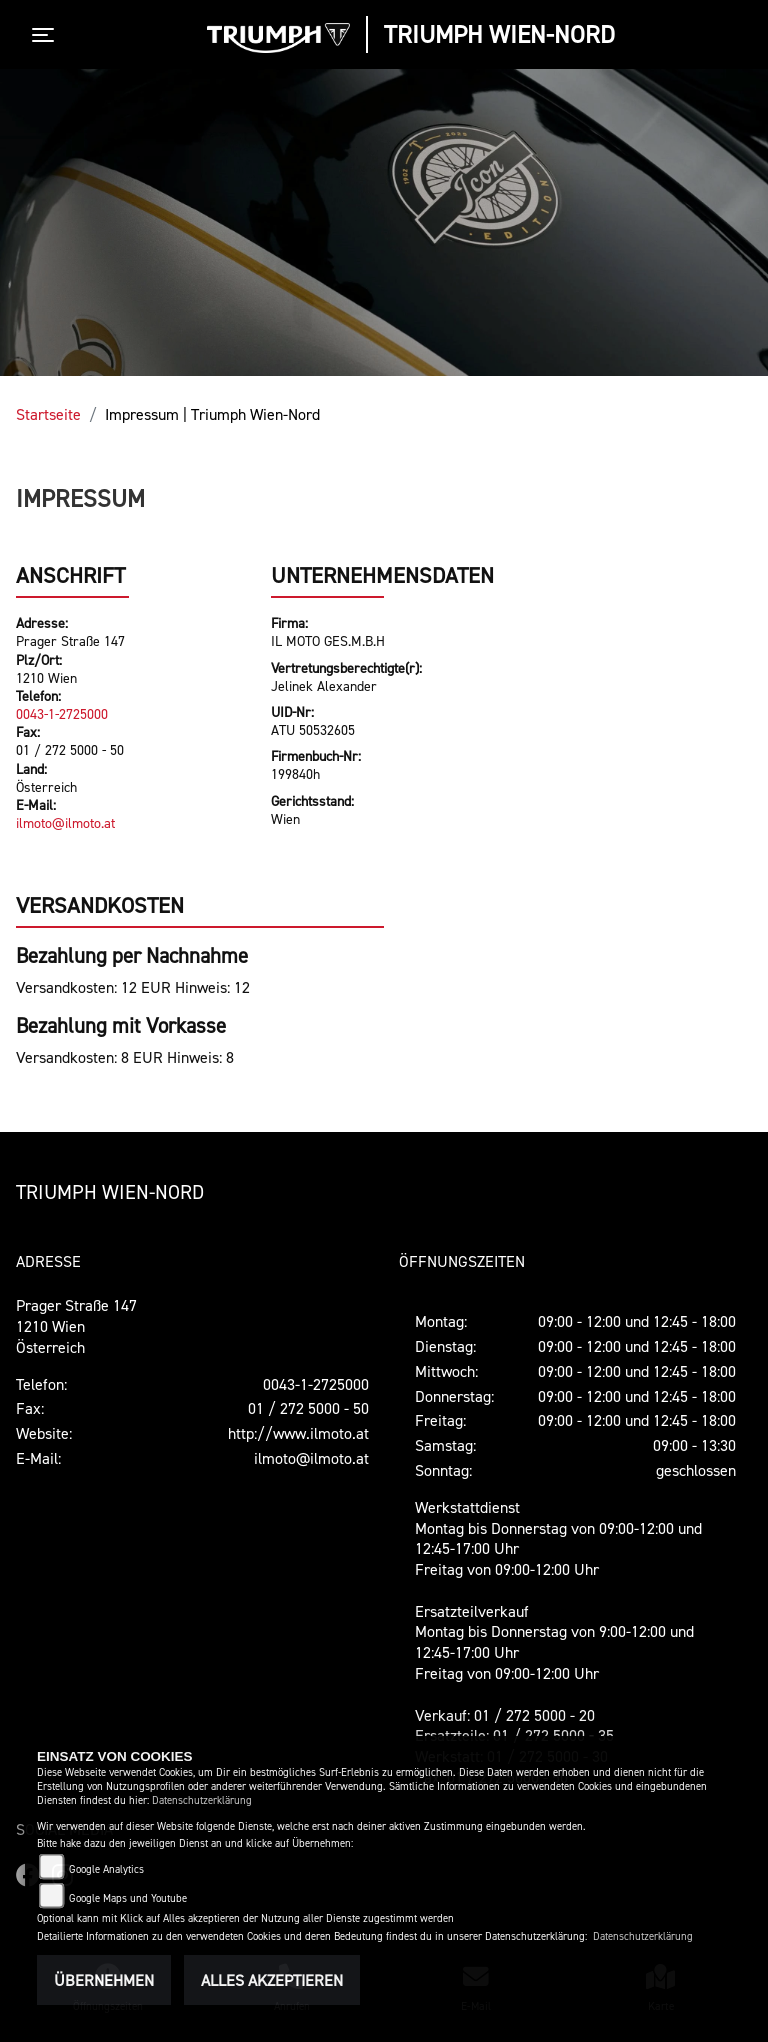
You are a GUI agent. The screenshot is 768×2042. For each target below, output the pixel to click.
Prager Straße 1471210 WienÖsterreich (76, 1326)
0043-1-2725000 (62, 713)
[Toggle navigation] (47, 35)
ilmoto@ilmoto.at (65, 822)
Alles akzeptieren (272, 1980)
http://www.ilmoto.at (298, 1433)
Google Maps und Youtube (128, 1898)
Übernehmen (104, 1980)
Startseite (48, 414)
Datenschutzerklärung (202, 1800)
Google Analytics (106, 1869)
